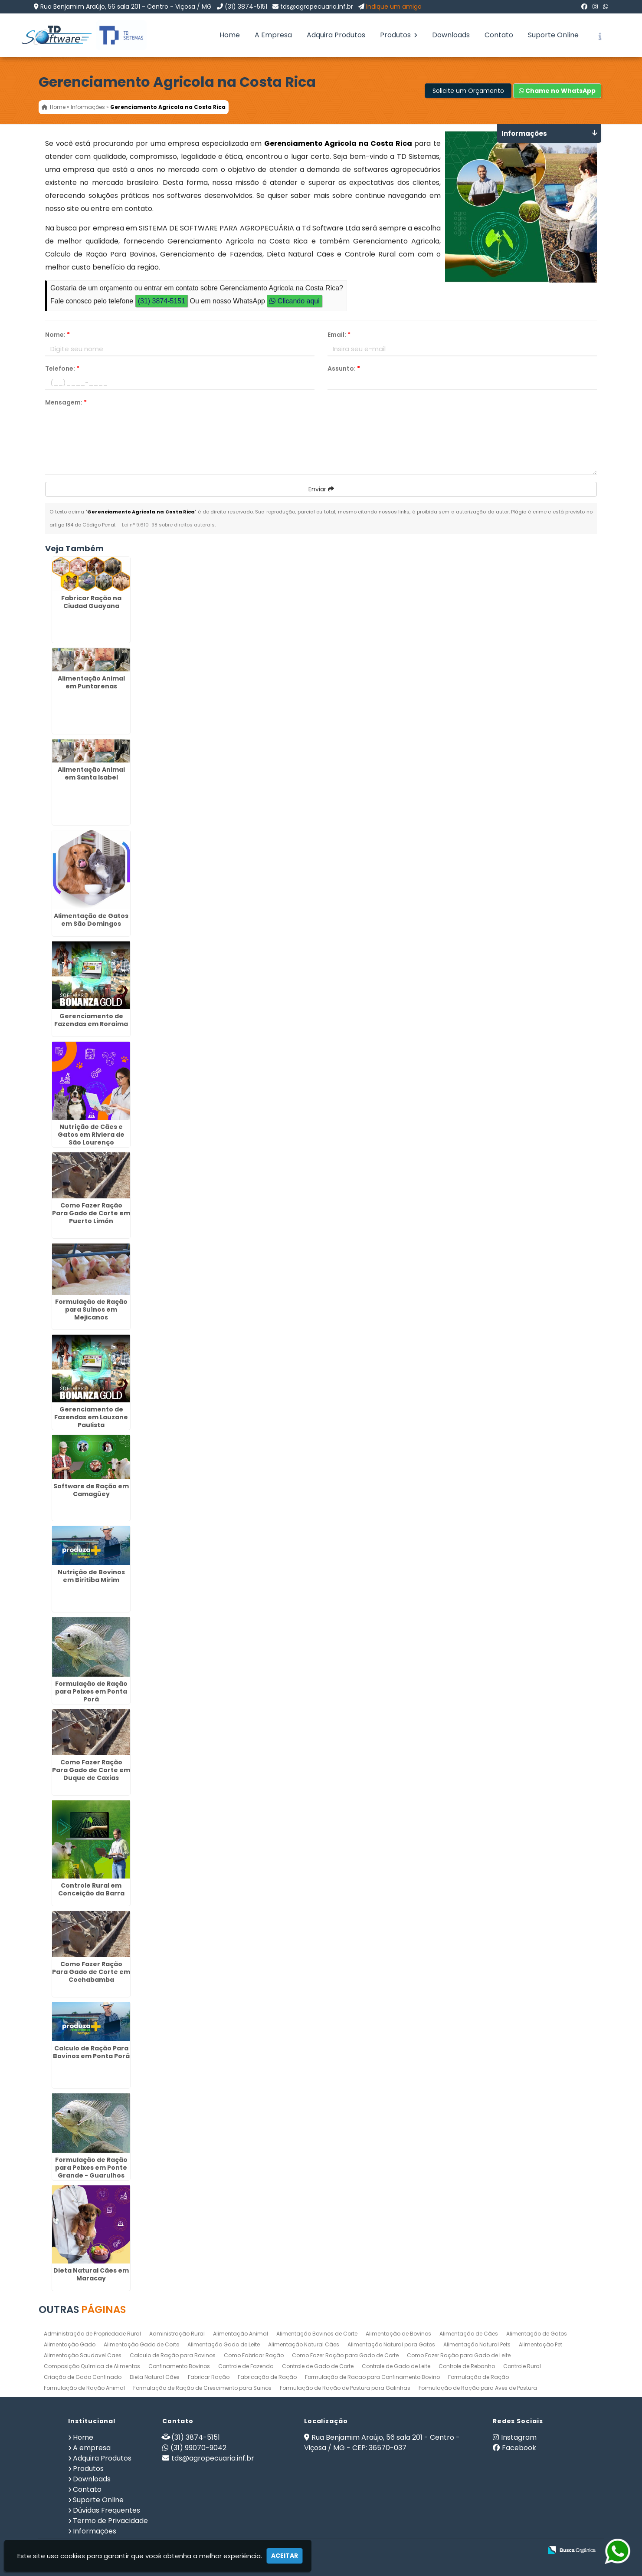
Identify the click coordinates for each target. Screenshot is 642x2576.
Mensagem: (66, 402)
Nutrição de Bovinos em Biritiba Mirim (91, 1576)
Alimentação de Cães (468, 2333)
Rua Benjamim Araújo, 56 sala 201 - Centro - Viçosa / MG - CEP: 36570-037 (382, 2442)
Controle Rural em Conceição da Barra (91, 1889)
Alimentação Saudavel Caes (82, 2355)
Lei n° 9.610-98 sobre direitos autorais (168, 524)
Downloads (451, 35)
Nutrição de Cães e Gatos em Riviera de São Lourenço (91, 1134)
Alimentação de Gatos (536, 2333)
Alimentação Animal (240, 2333)
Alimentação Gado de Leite (223, 2344)
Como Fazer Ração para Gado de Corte (345, 2355)
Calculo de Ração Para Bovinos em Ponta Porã (91, 2052)
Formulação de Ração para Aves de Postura (478, 2388)
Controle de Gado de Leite (396, 2366)
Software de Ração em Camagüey (91, 1489)
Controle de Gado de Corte (318, 2366)
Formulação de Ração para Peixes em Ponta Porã (91, 1691)
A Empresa (273, 35)
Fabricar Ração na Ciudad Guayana (91, 602)
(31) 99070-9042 (198, 2448)
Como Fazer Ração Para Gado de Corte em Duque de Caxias (91, 1770)
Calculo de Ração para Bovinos (173, 2355)
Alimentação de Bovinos (398, 2333)
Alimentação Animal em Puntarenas (91, 682)
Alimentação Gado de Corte (141, 2344)
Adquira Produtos (336, 35)
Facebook (519, 2448)
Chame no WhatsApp (557, 90)
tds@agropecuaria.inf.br (316, 6)
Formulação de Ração (478, 2377)
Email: (339, 334)
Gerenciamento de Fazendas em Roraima (91, 1019)
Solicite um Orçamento (468, 90)
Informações (94, 2531)
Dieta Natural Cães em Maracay (91, 2274)
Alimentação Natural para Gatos (391, 2344)
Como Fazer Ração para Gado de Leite (459, 2355)
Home (229, 35)
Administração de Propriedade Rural (92, 2333)
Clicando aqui (294, 301)
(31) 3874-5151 (246, 6)
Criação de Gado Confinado (82, 2377)
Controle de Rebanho (467, 2366)
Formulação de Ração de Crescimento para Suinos (202, 2388)
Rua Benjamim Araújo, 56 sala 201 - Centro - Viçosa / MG (126, 6)
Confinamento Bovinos (179, 2366)
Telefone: (62, 368)
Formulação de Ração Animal (84, 2388)
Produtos (398, 35)
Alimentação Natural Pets (477, 2344)
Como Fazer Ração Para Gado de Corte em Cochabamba (91, 1972)
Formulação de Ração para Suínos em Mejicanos (91, 1309)
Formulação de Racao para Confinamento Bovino (372, 2377)
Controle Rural (522, 2366)
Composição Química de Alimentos (92, 2366)
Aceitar (284, 2555)
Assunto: (344, 368)
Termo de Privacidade (110, 2521)
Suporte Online (553, 35)
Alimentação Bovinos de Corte (316, 2333)
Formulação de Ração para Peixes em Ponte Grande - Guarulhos (91, 2167)
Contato (499, 35)
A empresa (92, 2448)
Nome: (57, 334)
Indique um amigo (394, 6)
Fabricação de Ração (267, 2377)
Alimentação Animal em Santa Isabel (91, 773)
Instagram (519, 2437)
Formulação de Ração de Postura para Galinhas (345, 2388)
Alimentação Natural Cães (303, 2344)
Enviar (321, 489)
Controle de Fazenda (246, 2366)
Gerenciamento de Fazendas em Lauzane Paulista (91, 1417)
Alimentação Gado (69, 2344)
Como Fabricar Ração (254, 2355)
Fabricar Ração (208, 2377)
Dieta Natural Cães (155, 2377)
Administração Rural (177, 2333)
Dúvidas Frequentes (106, 2510)
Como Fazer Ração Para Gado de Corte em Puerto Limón (91, 1213)
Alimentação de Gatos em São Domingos (91, 919)
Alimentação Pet (540, 2344)
